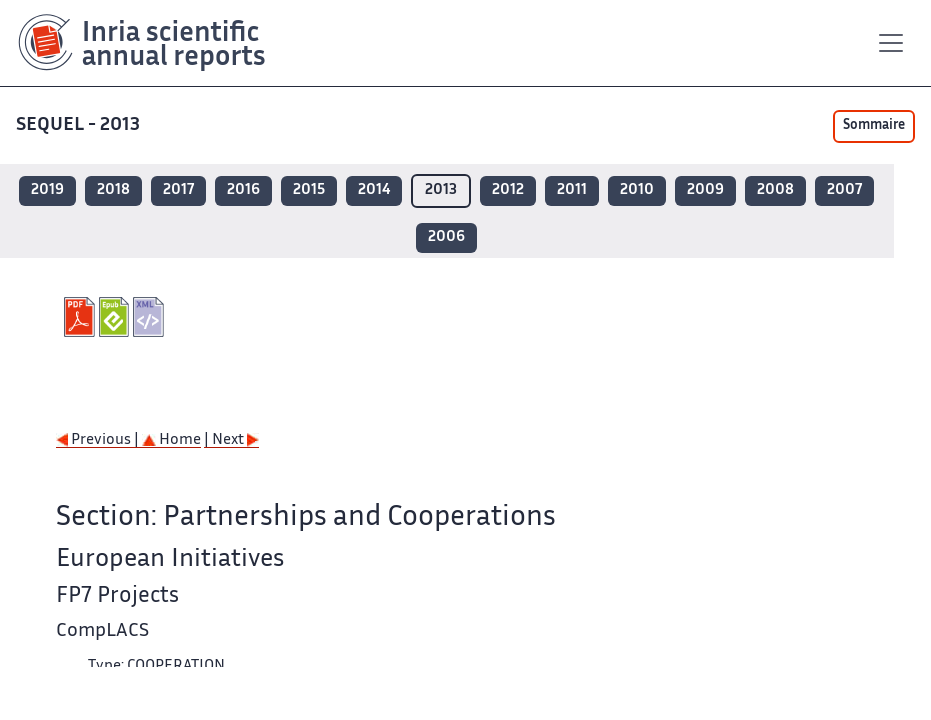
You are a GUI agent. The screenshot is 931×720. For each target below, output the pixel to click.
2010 (637, 190)
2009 (705, 190)
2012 (508, 190)
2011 (572, 190)
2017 (178, 190)
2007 (844, 190)
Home (171, 440)
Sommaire (874, 126)
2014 (374, 190)
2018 (113, 190)
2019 (47, 190)
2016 (243, 190)
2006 (446, 237)
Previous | (99, 440)
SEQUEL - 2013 (80, 125)
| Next (231, 440)
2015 (309, 190)
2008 (775, 190)
